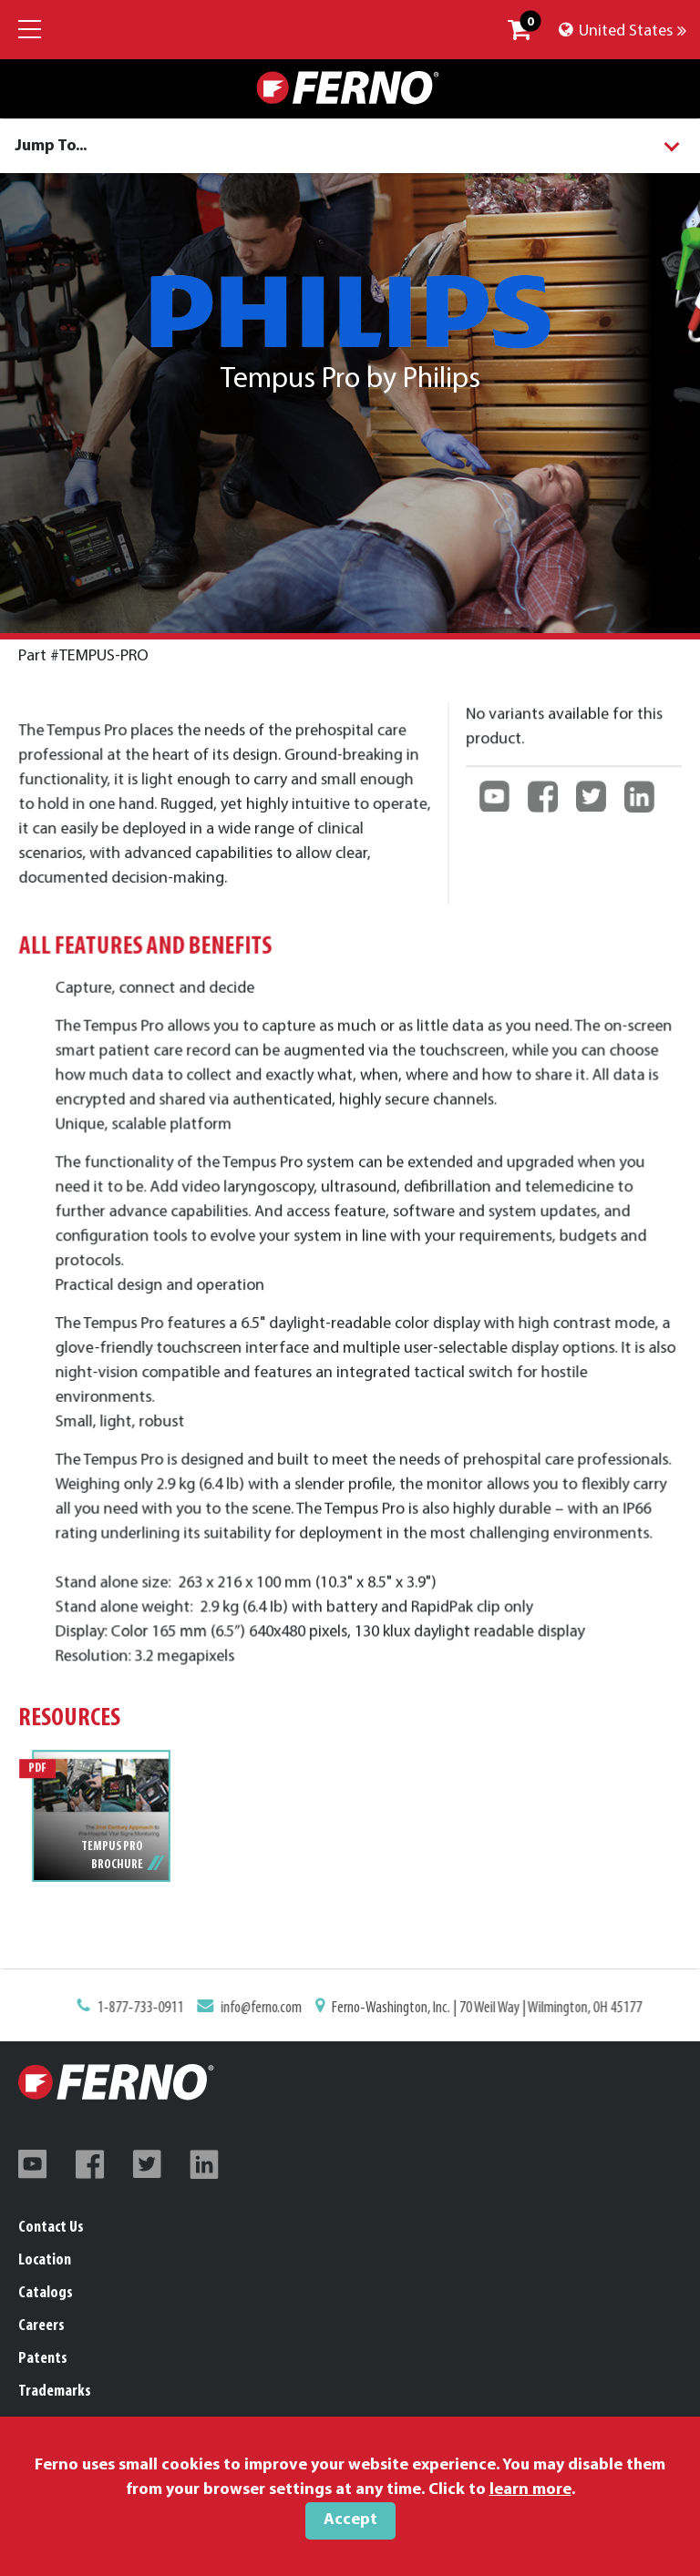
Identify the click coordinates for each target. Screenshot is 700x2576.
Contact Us (51, 2227)
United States (622, 31)
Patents (42, 2358)
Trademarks (54, 2391)
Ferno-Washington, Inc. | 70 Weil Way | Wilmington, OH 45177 (483, 2008)
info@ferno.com (264, 2008)
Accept (350, 2520)
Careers (41, 2326)
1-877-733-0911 (148, 2008)
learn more (530, 2490)
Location (44, 2260)
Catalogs (45, 2293)
